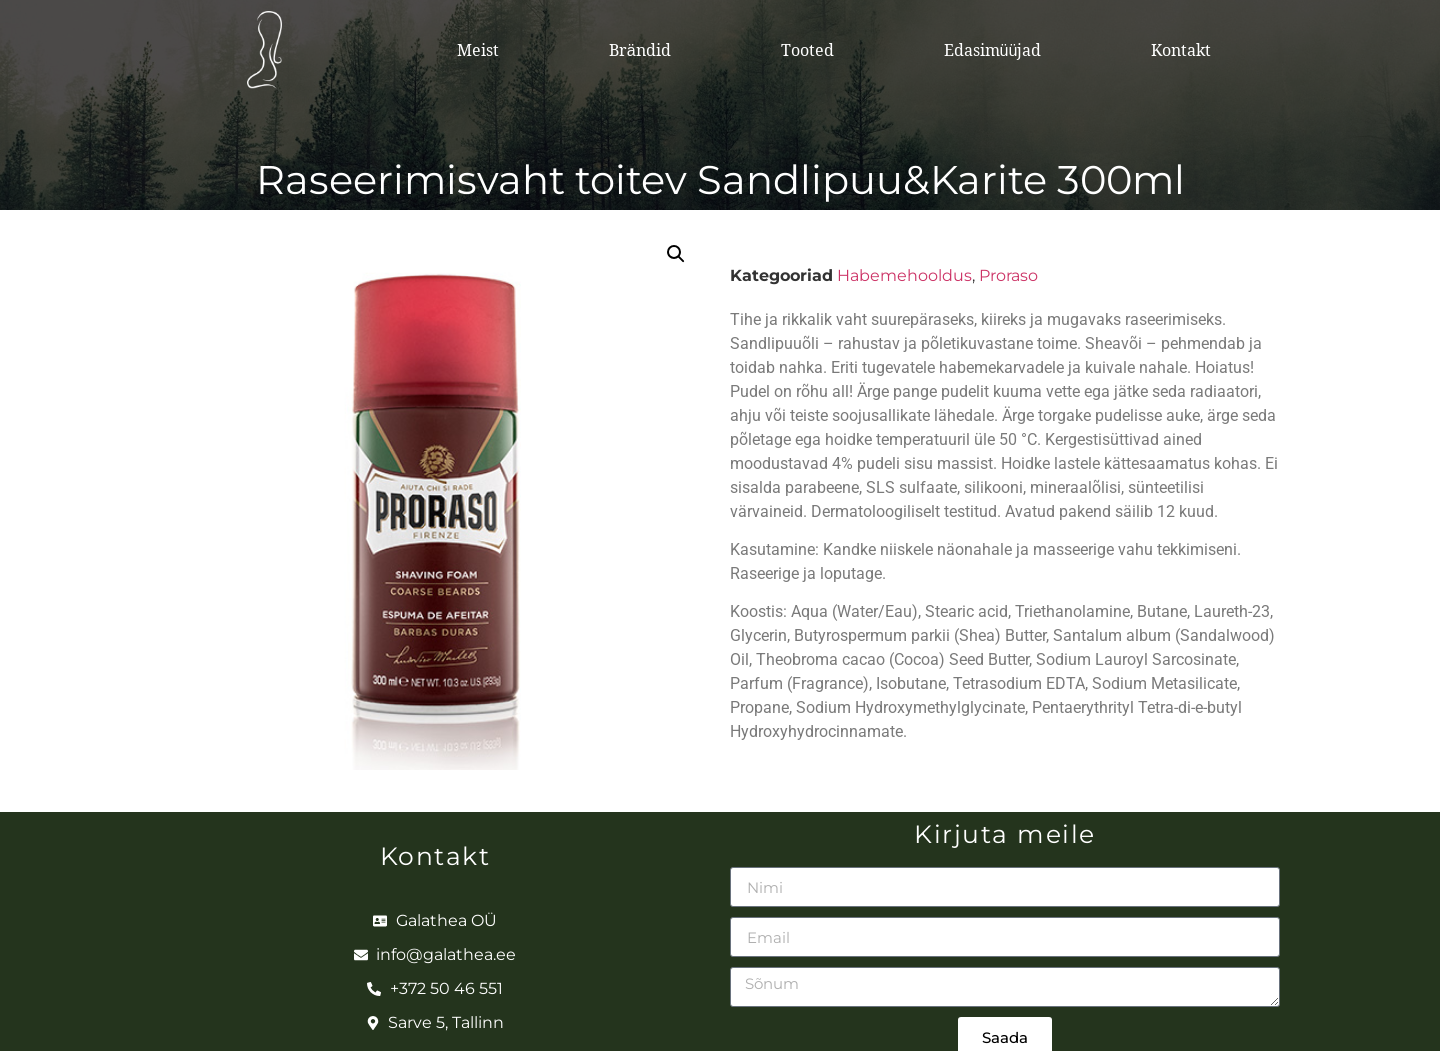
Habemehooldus (904, 275)
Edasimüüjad (993, 50)
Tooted (807, 50)
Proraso (1008, 275)
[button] (676, 254)
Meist (478, 50)
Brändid (640, 50)
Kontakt (1181, 50)
